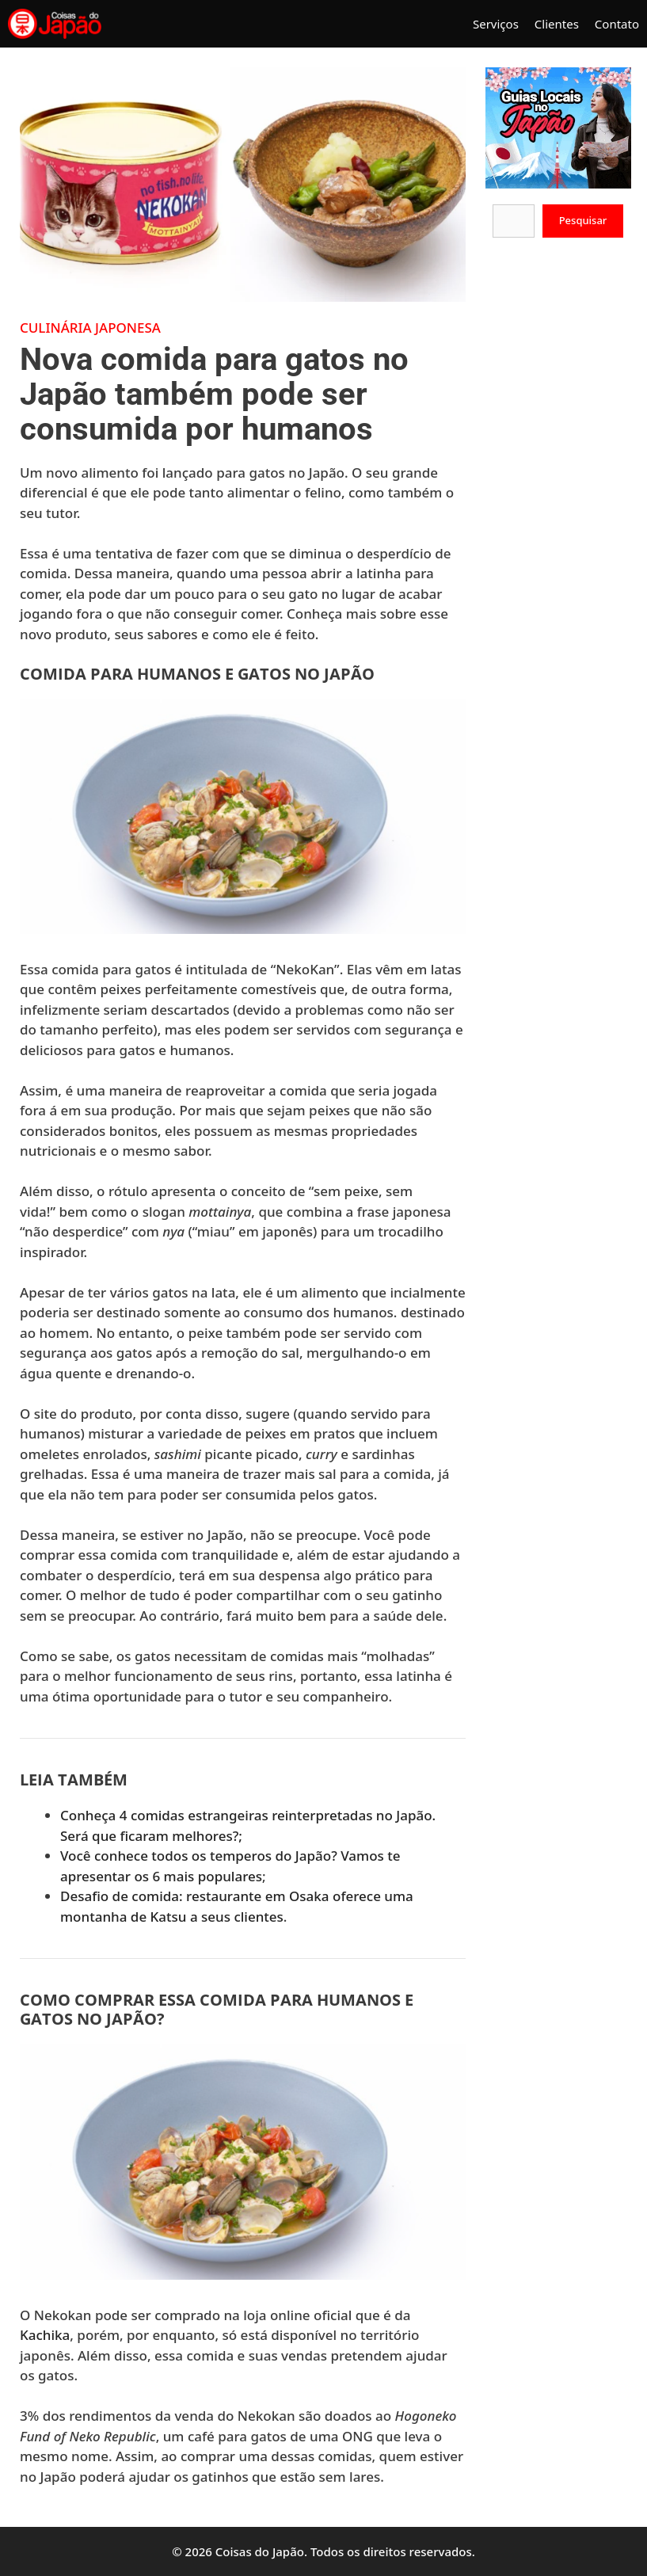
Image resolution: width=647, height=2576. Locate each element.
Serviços (496, 24)
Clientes (557, 24)
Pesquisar (583, 220)
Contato (617, 24)
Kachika (45, 2335)
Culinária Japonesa (90, 327)
